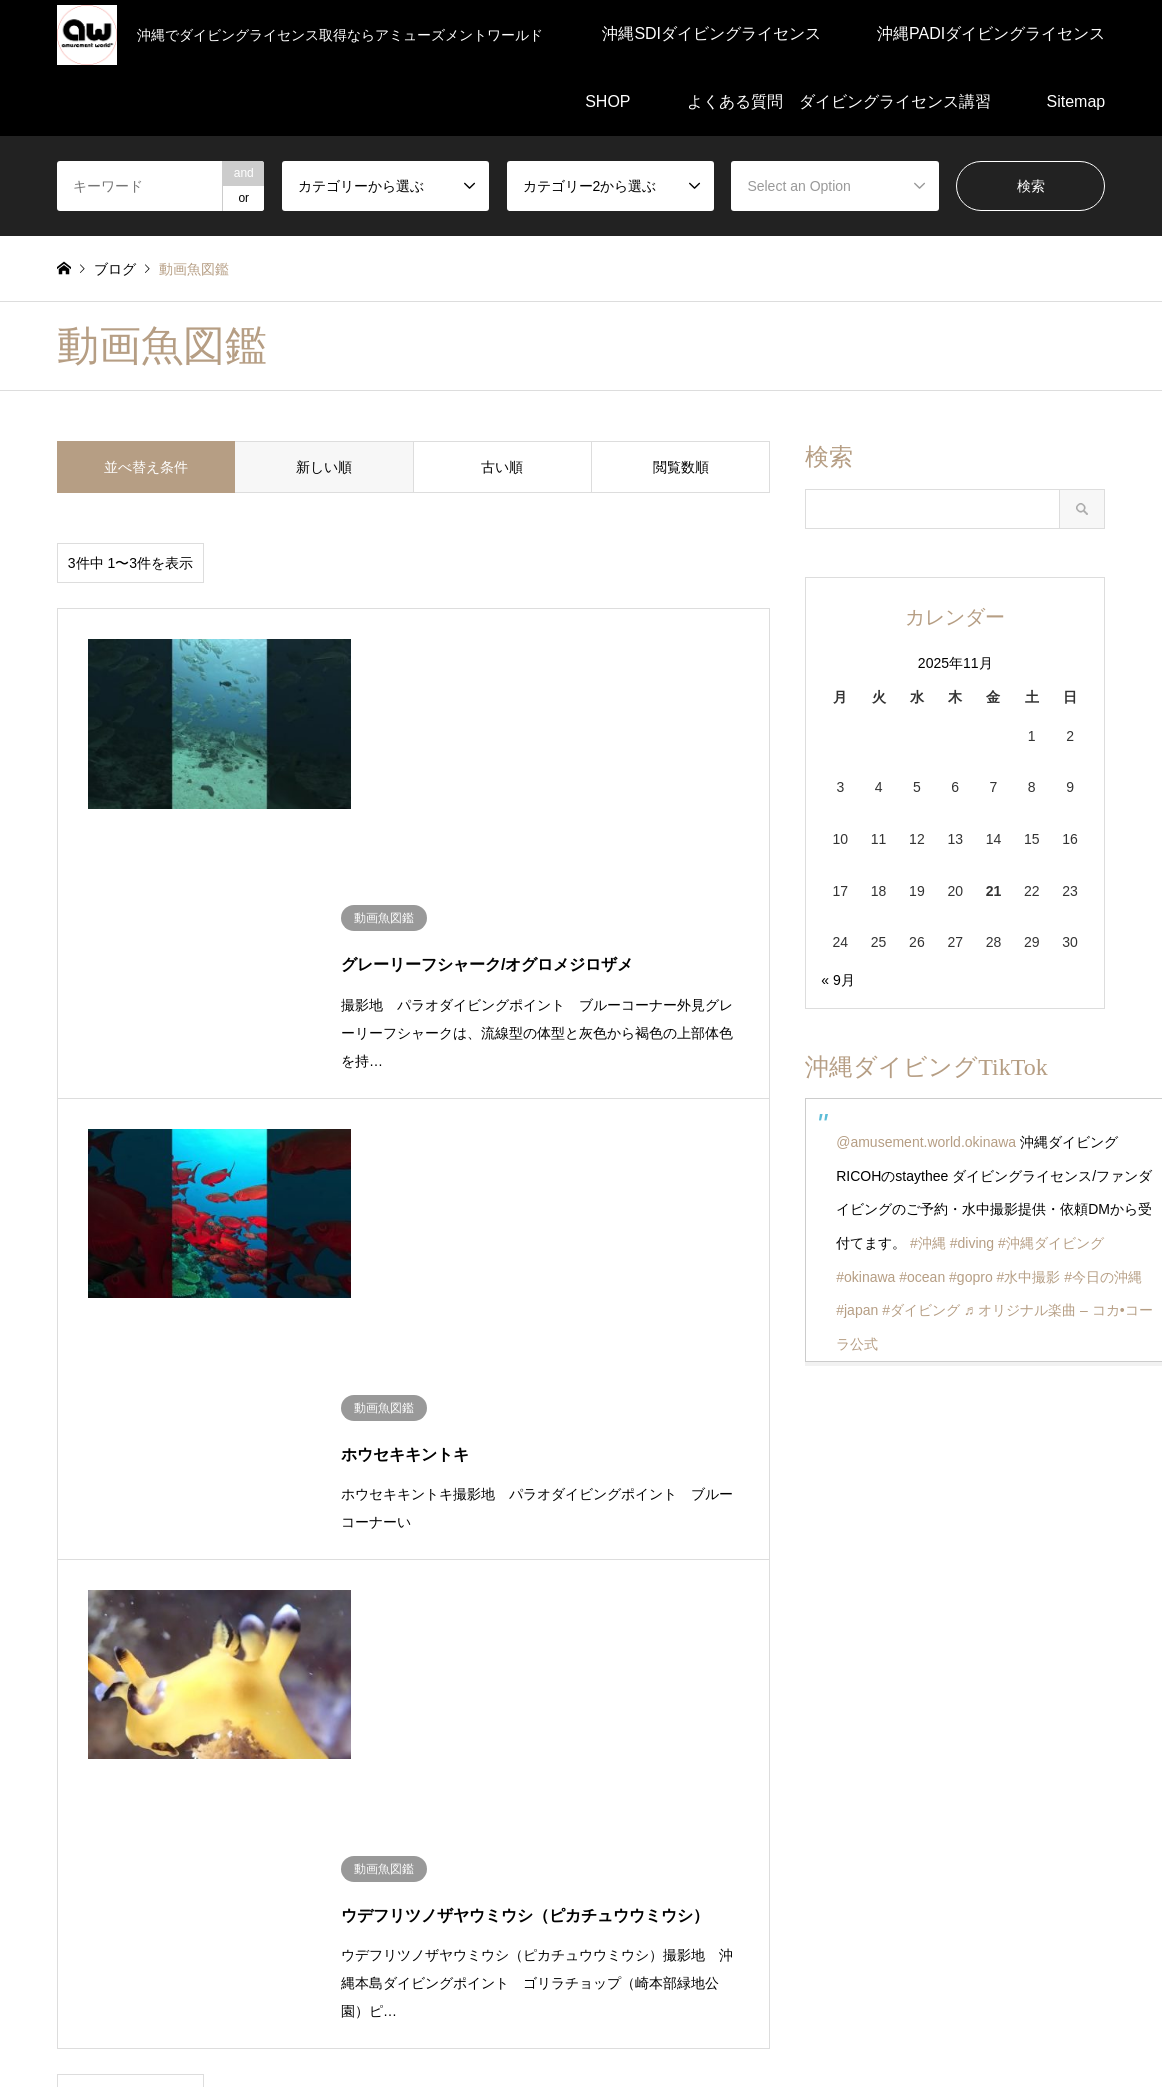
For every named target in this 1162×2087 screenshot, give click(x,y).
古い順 (502, 467)
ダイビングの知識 (113, 1644)
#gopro (971, 1277)
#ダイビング (921, 1310)
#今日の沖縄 (1103, 1277)
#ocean (922, 1277)
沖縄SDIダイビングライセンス (711, 33)
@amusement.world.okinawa (926, 1142)
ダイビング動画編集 (253, 1644)
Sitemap (1076, 101)
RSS (64, 1927)
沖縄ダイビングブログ (127, 1711)
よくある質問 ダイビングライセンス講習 (839, 101)
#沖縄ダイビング (1051, 1243)
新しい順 (324, 467)
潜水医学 (619, 1644)
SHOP (607, 101)
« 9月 (837, 980)
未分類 (358, 1644)
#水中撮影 (1029, 1277)
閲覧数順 (681, 467)
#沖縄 (928, 1243)
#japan (857, 1310)
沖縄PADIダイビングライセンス (991, 33)
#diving (972, 1243)
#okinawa (865, 1277)
